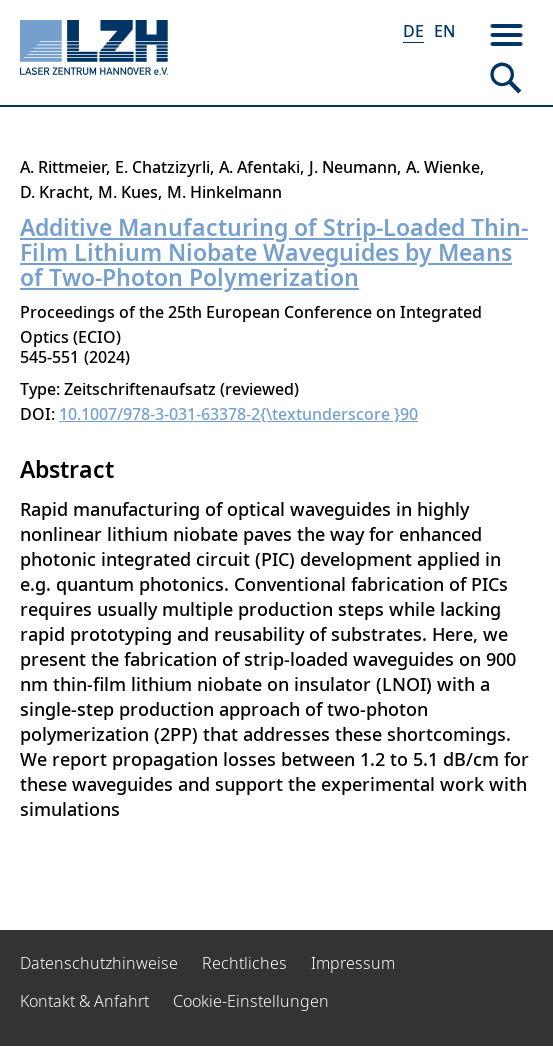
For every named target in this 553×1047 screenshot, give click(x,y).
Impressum (353, 963)
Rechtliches (244, 963)
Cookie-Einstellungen (251, 1001)
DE (413, 31)
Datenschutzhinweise (99, 963)
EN (444, 31)
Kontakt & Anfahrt (84, 1001)
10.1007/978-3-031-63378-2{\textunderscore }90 (238, 414)
